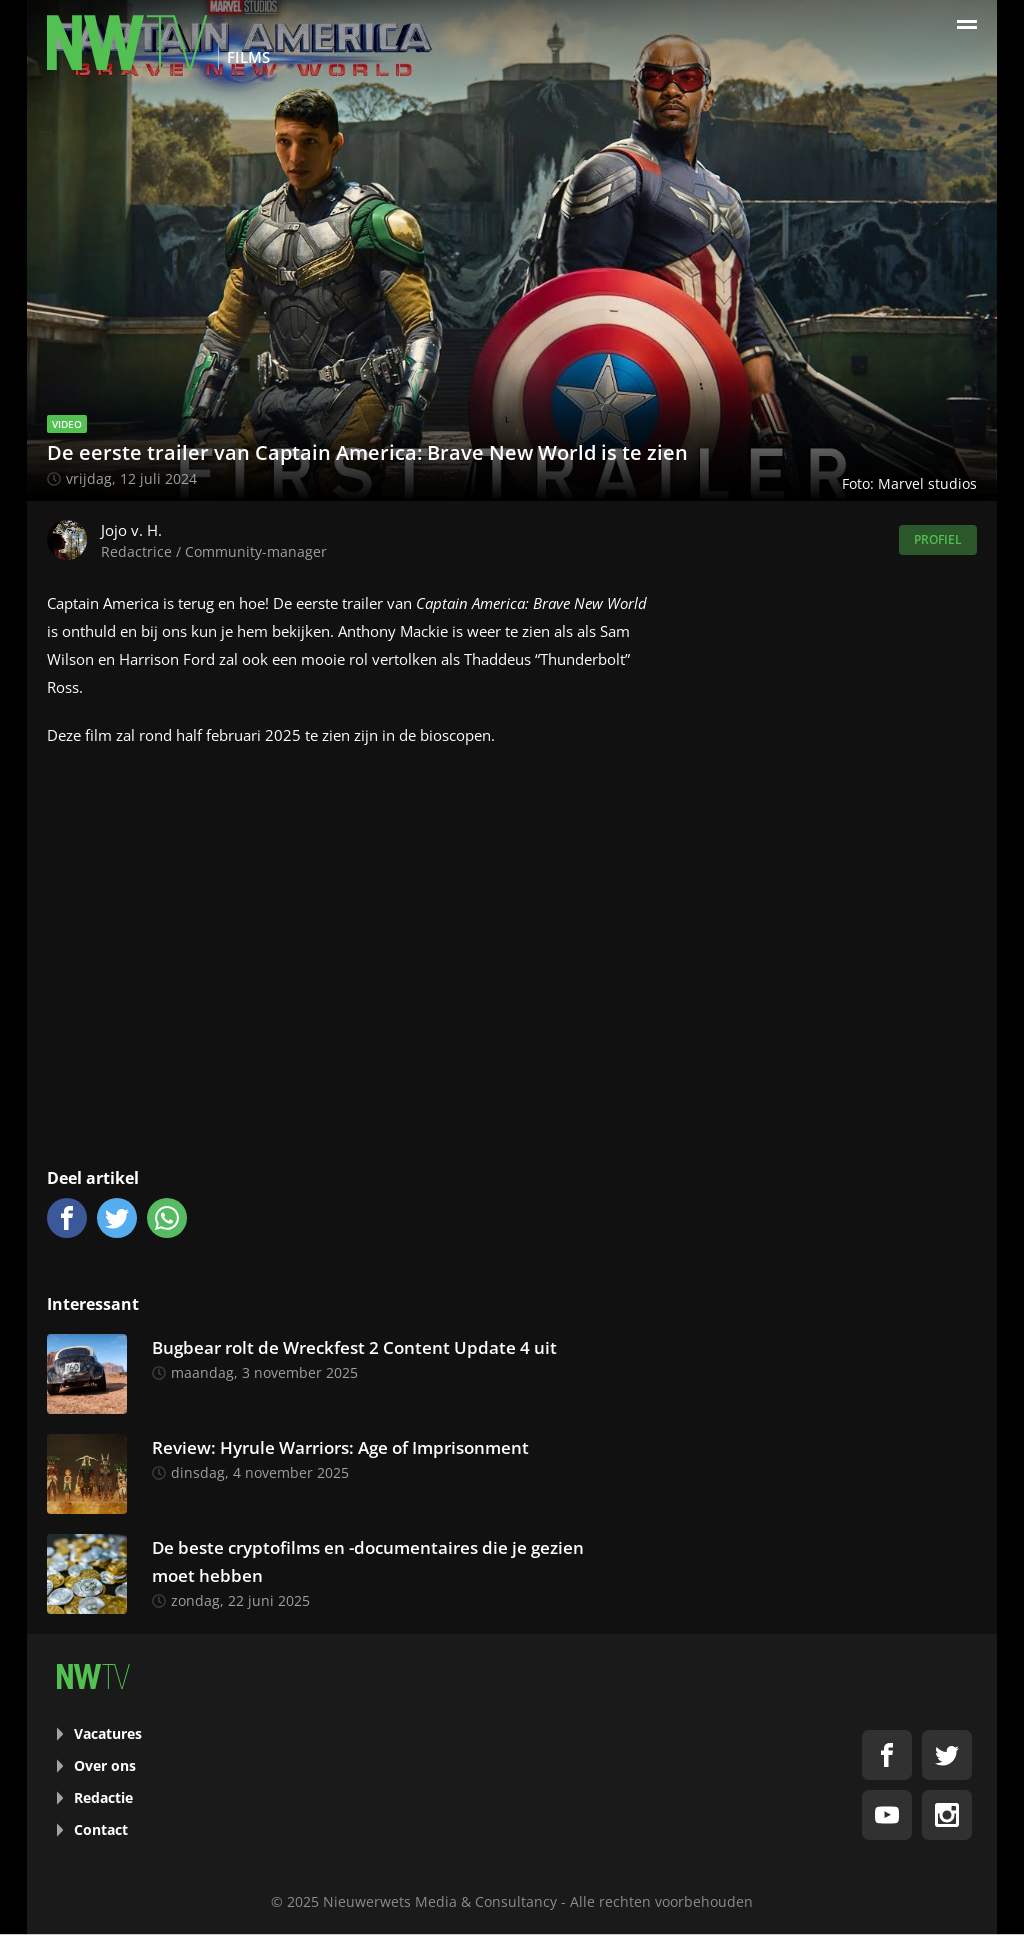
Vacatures (108, 1733)
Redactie (103, 1797)
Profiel (938, 539)
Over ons (105, 1765)
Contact (101, 1829)
